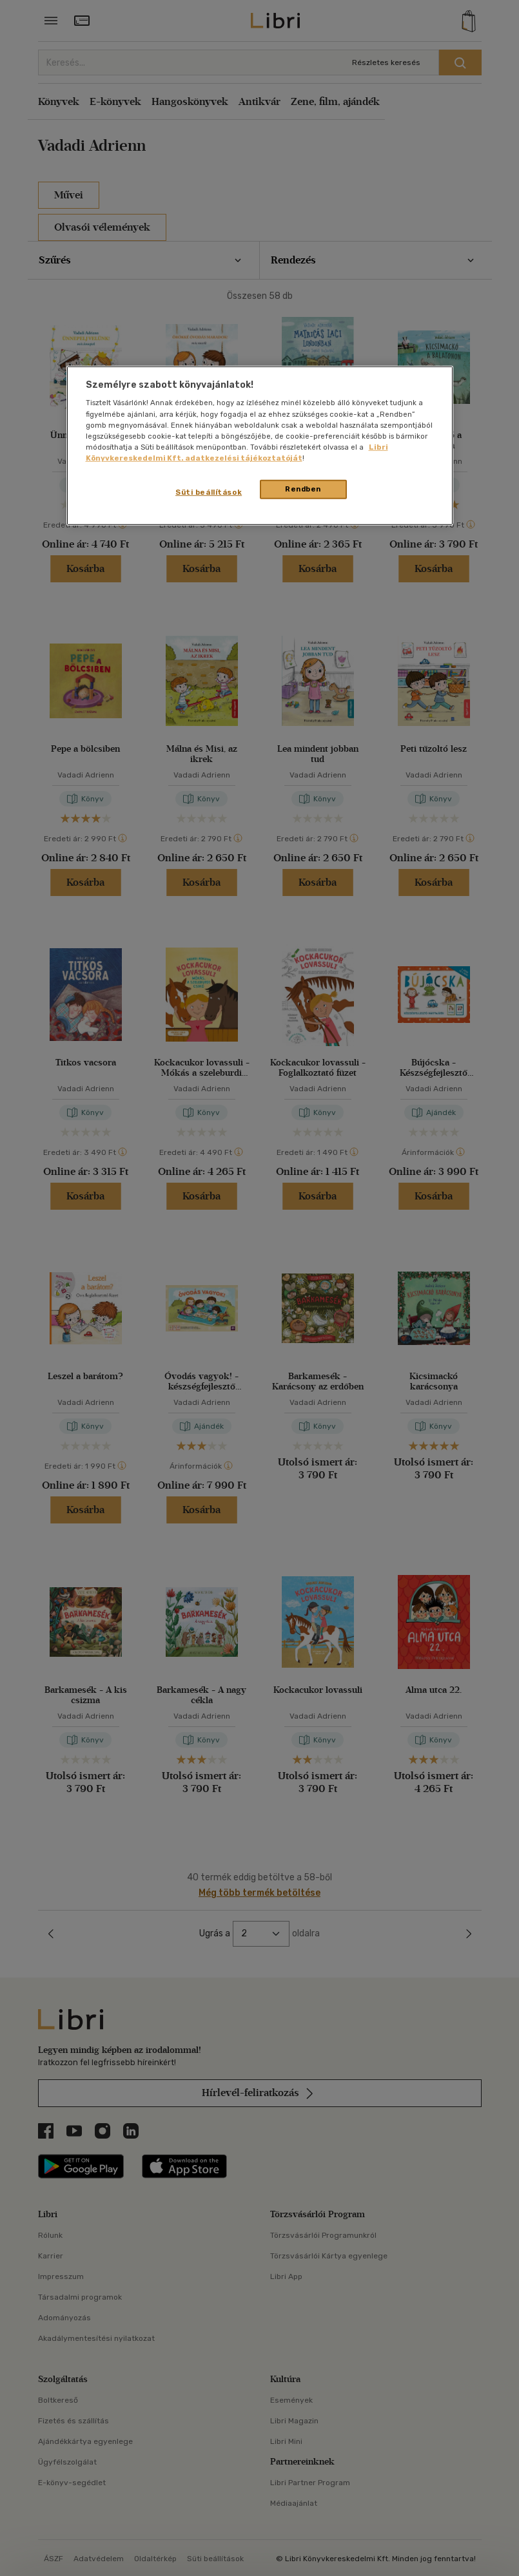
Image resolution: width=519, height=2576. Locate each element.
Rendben (303, 488)
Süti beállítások (208, 492)
